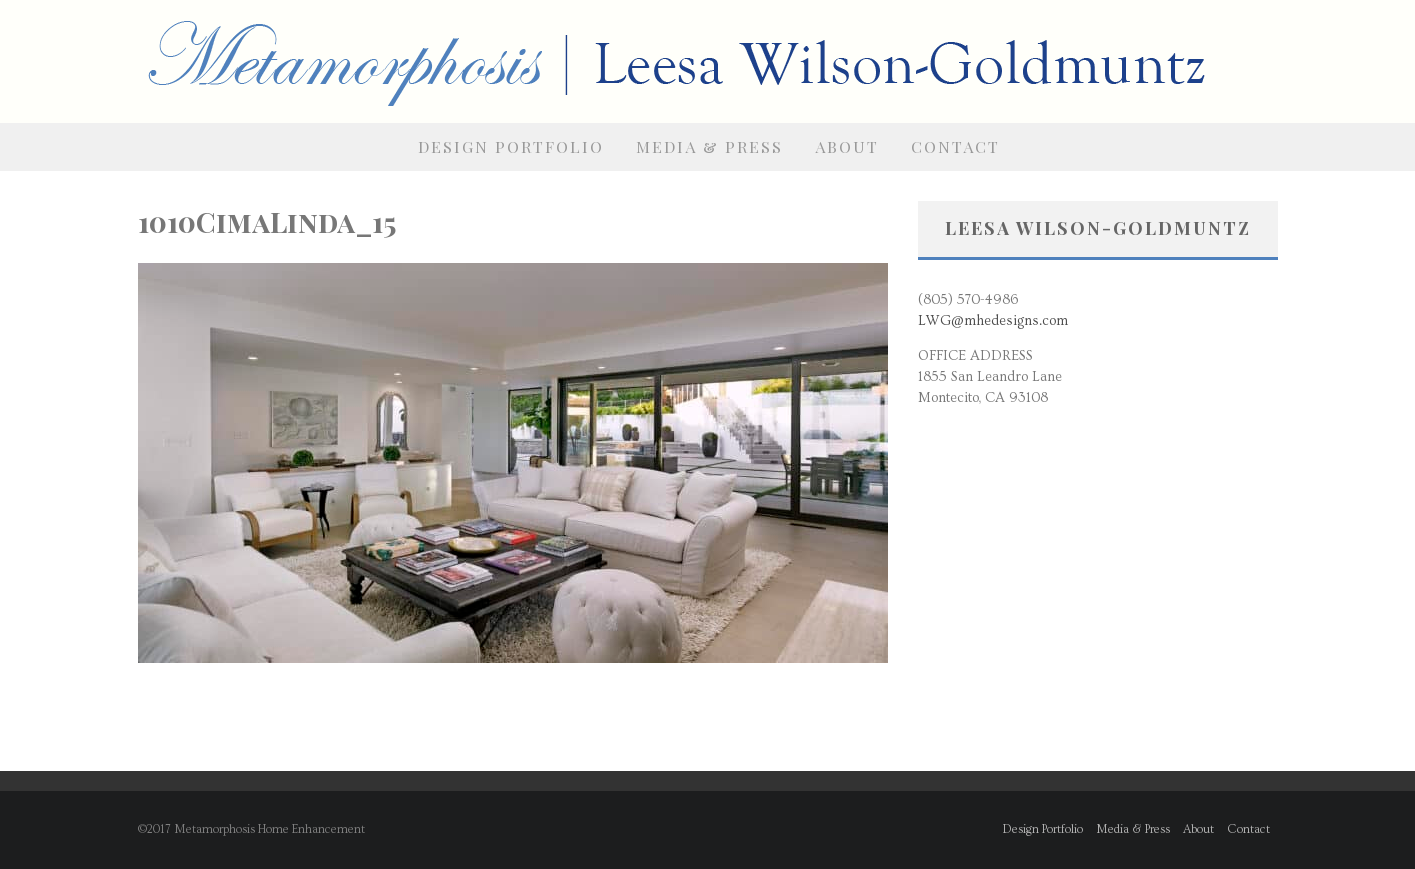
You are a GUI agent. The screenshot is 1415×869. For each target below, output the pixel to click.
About (847, 146)
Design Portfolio (511, 146)
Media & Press (709, 146)
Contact (955, 146)
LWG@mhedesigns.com (993, 321)
